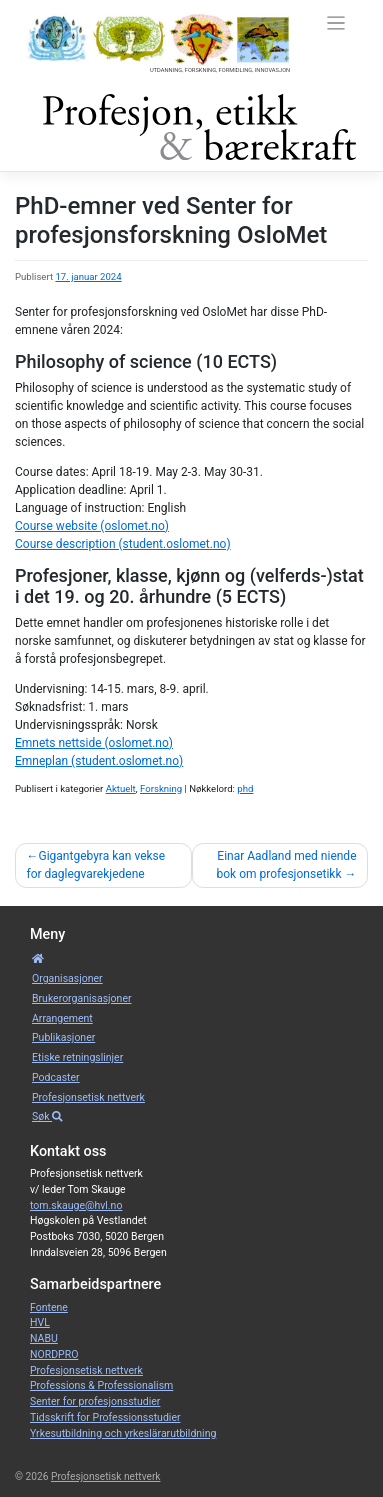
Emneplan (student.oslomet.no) (99, 761)
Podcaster (56, 1077)
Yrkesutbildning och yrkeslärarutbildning (123, 1433)
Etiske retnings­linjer (77, 1057)
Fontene (49, 1307)
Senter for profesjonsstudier (95, 1401)
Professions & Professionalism (101, 1385)
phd (245, 788)
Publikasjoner (63, 1037)
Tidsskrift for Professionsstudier (105, 1417)
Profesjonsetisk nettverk (88, 1097)
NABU (44, 1338)
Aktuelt (121, 788)
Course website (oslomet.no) (92, 526)
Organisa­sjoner (67, 978)
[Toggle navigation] (336, 23)
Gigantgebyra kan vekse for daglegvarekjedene (96, 865)
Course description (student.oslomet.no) (123, 544)
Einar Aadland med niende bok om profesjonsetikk (287, 865)
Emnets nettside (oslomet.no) (94, 743)
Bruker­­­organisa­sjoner (82, 998)
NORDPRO (54, 1354)
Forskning (161, 788)
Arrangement (62, 1018)
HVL (40, 1322)
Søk (47, 1116)
